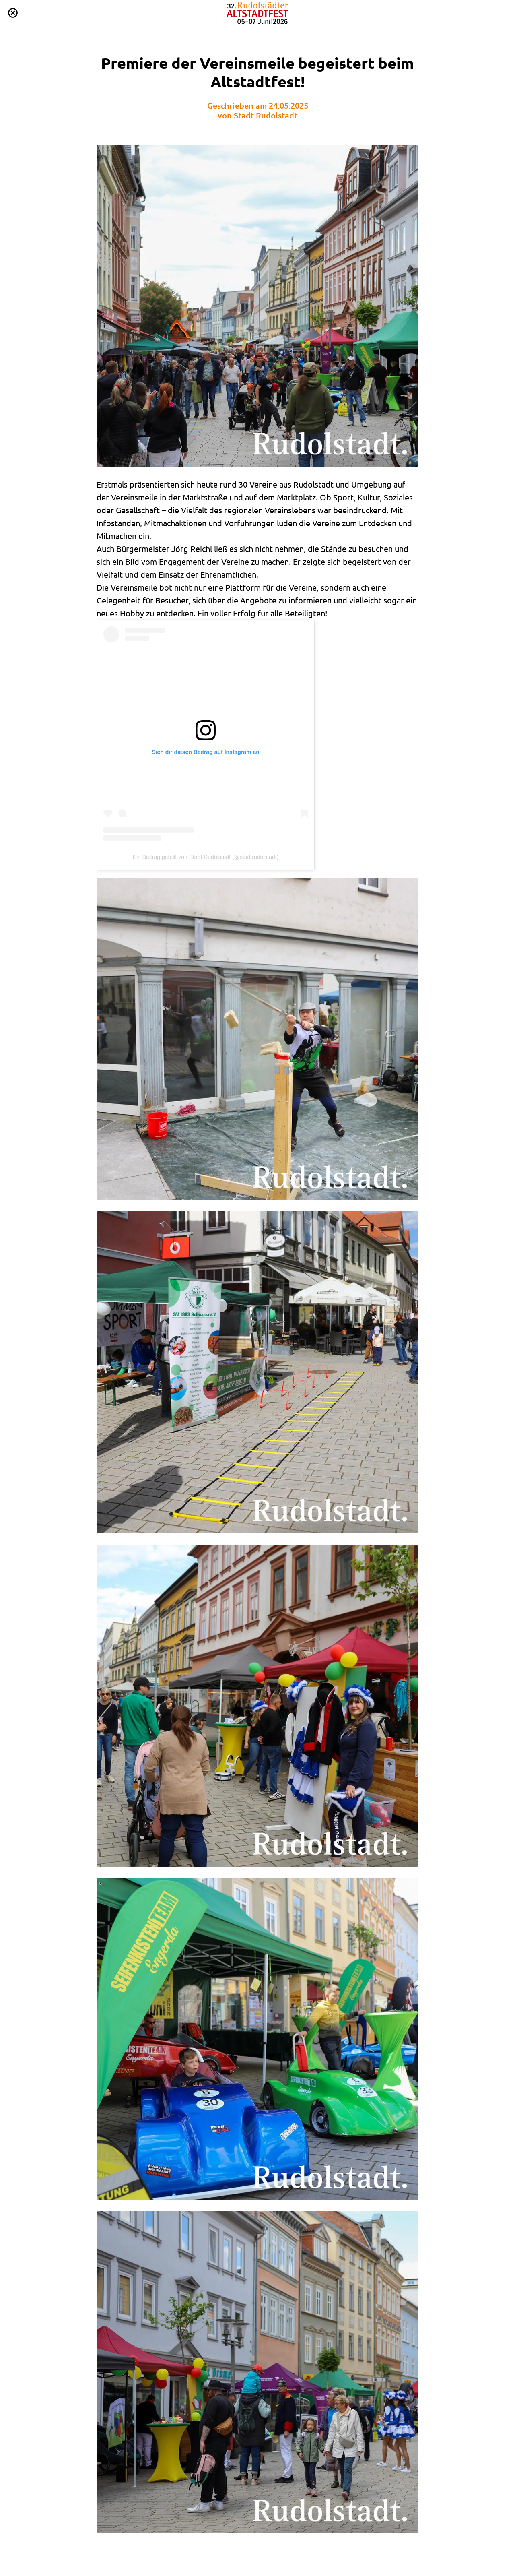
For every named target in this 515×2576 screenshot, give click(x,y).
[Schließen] (13, 13)
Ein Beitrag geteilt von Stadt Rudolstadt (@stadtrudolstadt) (206, 857)
